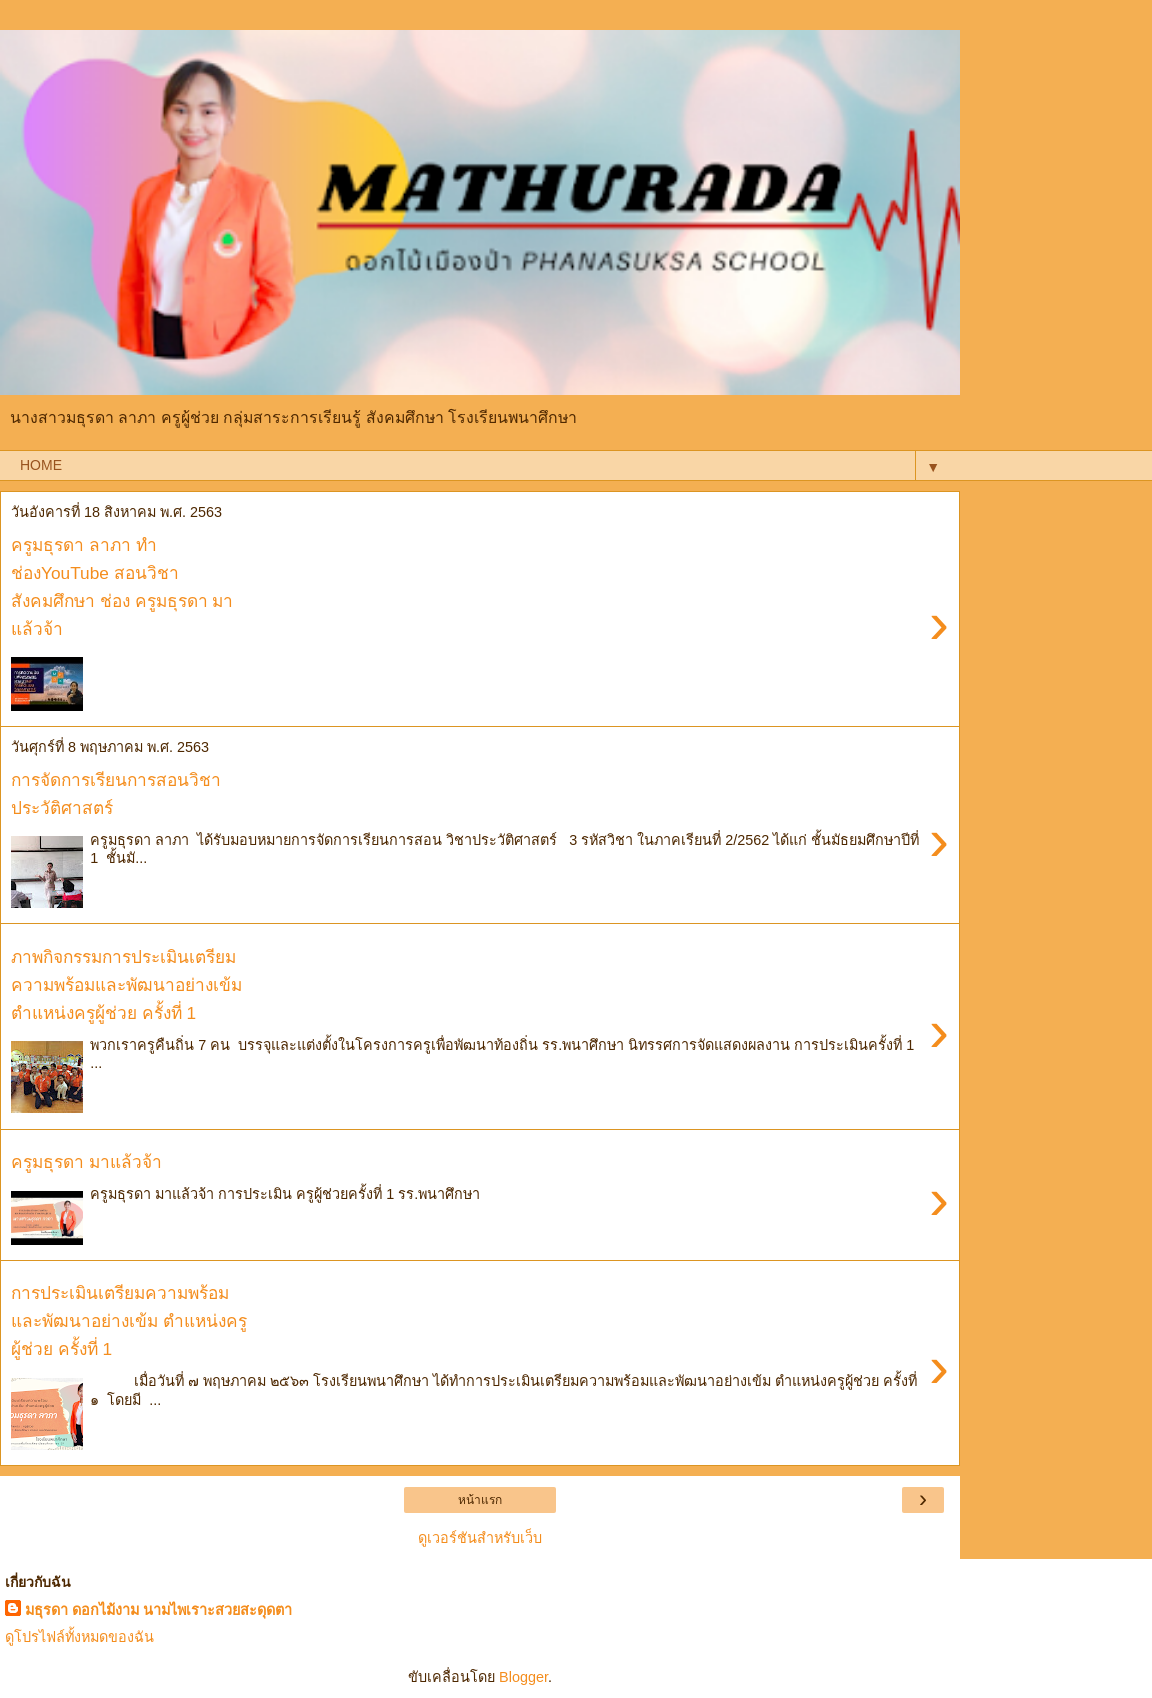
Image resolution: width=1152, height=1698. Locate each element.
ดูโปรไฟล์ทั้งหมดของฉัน (79, 1637)
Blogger (523, 1677)
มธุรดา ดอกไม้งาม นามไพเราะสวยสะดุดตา (158, 1610)
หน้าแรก (480, 1500)
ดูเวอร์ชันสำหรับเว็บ (480, 1538)
